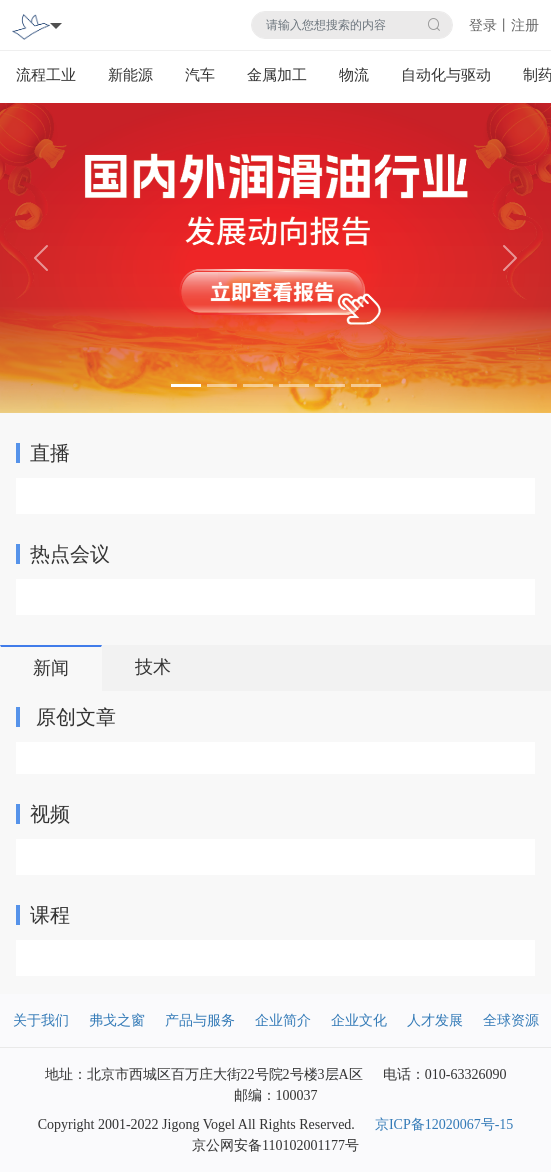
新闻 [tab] (51, 668)
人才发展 (435, 1020)
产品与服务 (200, 1020)
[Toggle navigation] (56, 25)
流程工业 (46, 75)
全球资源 (511, 1020)
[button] (41, 258)
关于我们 (41, 1020)
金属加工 (277, 75)
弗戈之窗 (117, 1020)
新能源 (130, 75)
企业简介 (283, 1020)
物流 (354, 75)
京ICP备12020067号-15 (444, 1124)
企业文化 (359, 1020)
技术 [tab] (153, 667)
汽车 (200, 75)
